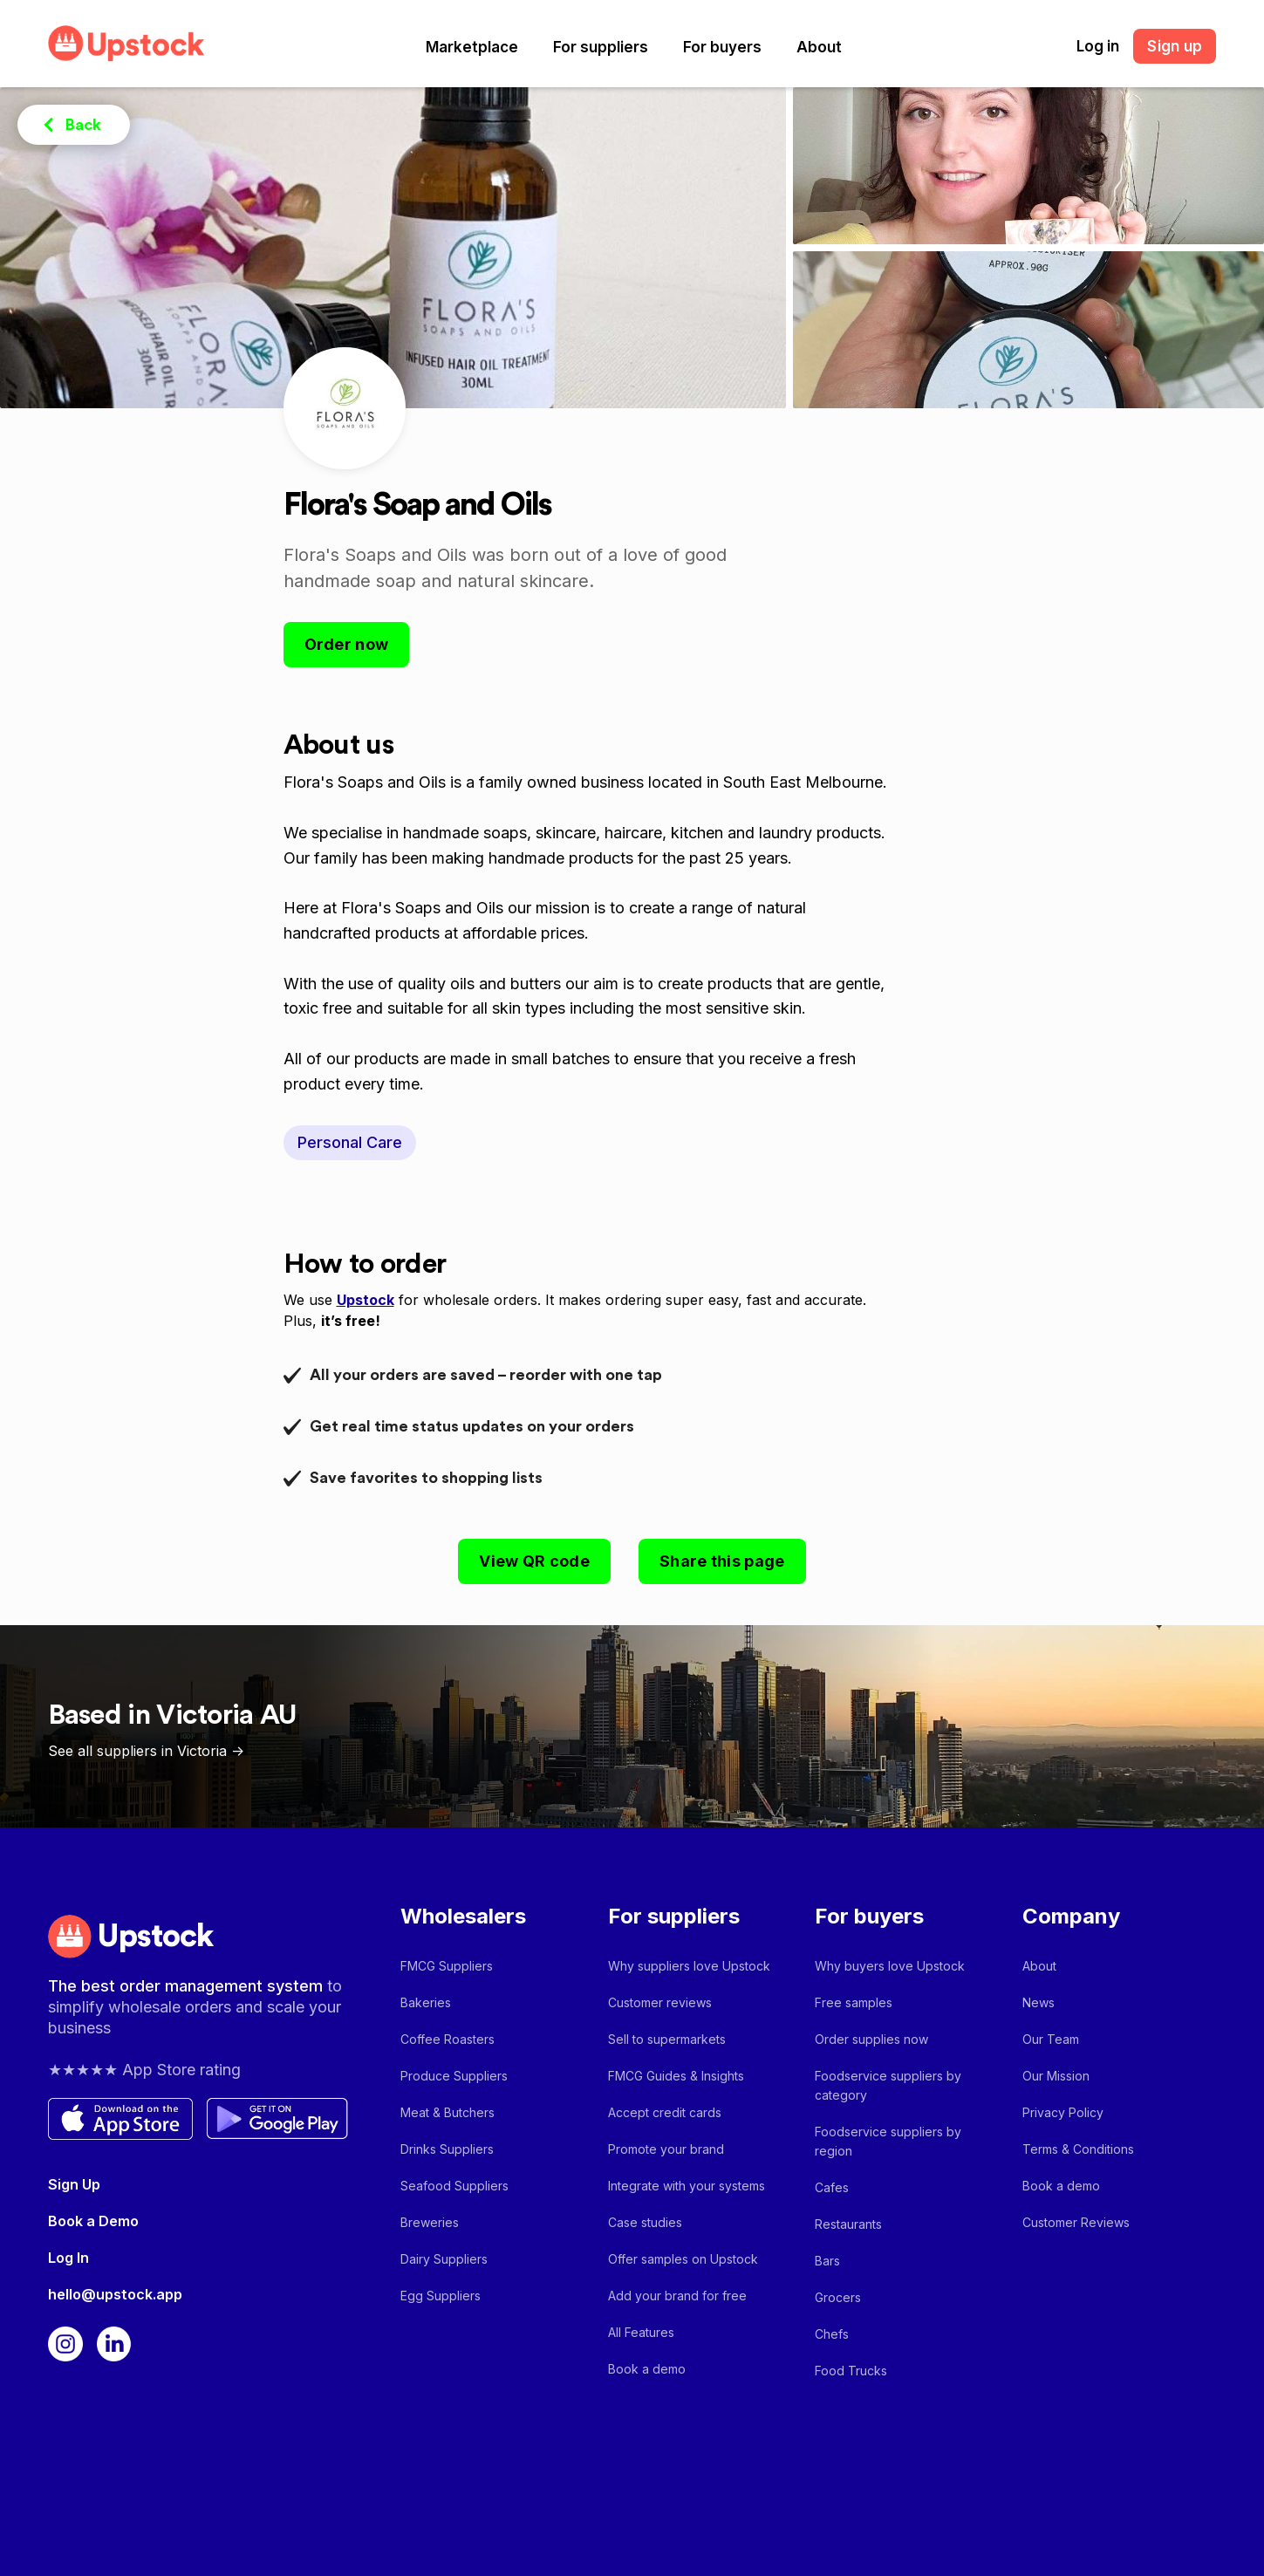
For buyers (722, 47)
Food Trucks (851, 2370)
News (1038, 2002)
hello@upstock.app (115, 2294)
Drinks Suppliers (447, 2149)
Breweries (429, 2222)
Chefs (832, 2334)
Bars (827, 2260)
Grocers (838, 2297)
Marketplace (472, 47)
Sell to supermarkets (667, 2039)
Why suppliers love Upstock (689, 1965)
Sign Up (74, 2184)
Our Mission (1056, 2075)
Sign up (1174, 46)
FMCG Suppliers (446, 1965)
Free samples (853, 2002)
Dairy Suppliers (444, 2258)
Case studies (645, 2222)
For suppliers (600, 47)
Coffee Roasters (447, 2039)
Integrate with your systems (686, 2185)
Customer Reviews (1076, 2222)
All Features (641, 2332)
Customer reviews (660, 2002)
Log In (68, 2257)
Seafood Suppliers (454, 2185)
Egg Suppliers (440, 2295)
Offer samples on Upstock (683, 2258)
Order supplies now (871, 2039)
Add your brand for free (677, 2295)
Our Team (1050, 2039)
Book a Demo (93, 2221)
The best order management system (187, 1986)
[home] (126, 43)
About (819, 47)
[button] (472, 47)
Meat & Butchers (447, 2112)
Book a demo (647, 2368)
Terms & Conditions (1078, 2149)
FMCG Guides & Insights (676, 2075)
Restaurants (848, 2224)
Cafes (832, 2187)
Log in (1097, 46)
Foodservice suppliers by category (888, 2085)
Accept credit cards (664, 2112)
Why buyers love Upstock (890, 1965)
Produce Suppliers (454, 2075)
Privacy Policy (1062, 2112)
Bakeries (425, 2002)
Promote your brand (666, 2149)
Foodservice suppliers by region (888, 2141)
